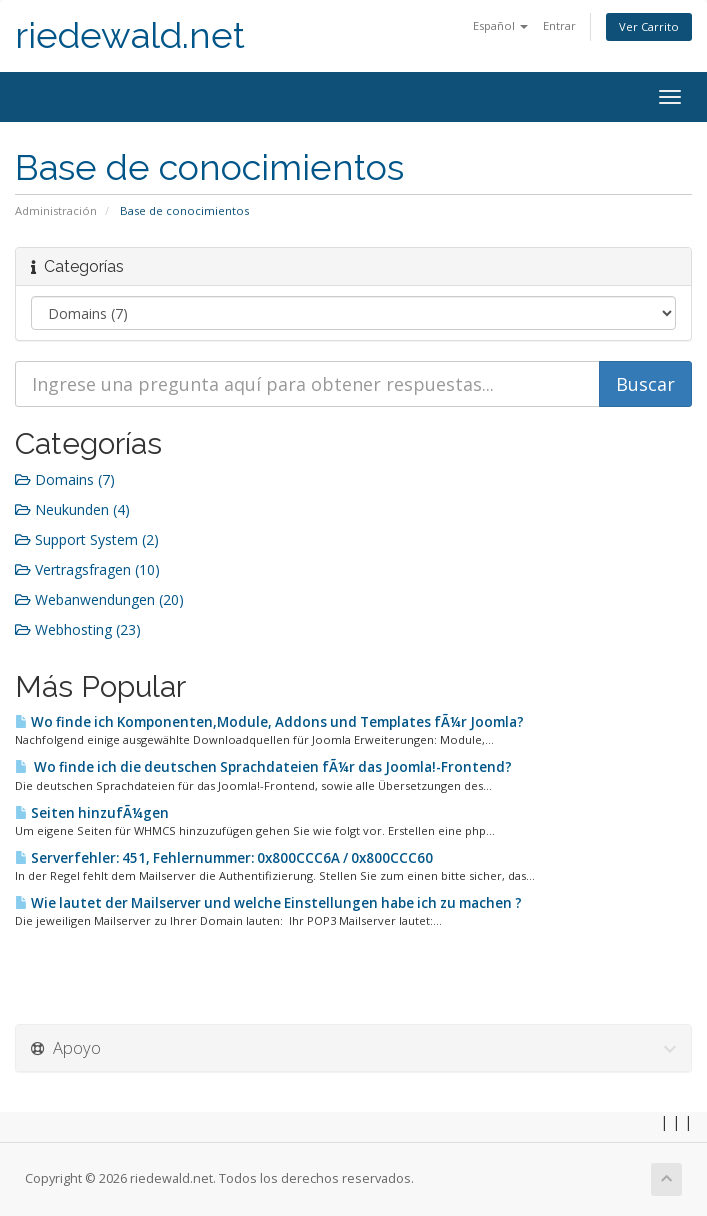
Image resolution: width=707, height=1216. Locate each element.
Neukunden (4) (72, 509)
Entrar (559, 25)
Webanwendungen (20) (99, 599)
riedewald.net (130, 35)
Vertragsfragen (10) (87, 569)
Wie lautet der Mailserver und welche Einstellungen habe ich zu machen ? (268, 903)
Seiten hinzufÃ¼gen (92, 813)
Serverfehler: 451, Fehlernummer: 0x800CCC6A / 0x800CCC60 (224, 858)
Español (500, 25)
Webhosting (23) (78, 629)
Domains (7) (65, 479)
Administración (56, 210)
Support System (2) (87, 539)
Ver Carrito (649, 26)
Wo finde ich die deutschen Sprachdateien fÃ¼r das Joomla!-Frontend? (263, 767)
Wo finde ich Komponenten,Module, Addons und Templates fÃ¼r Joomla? (269, 722)
